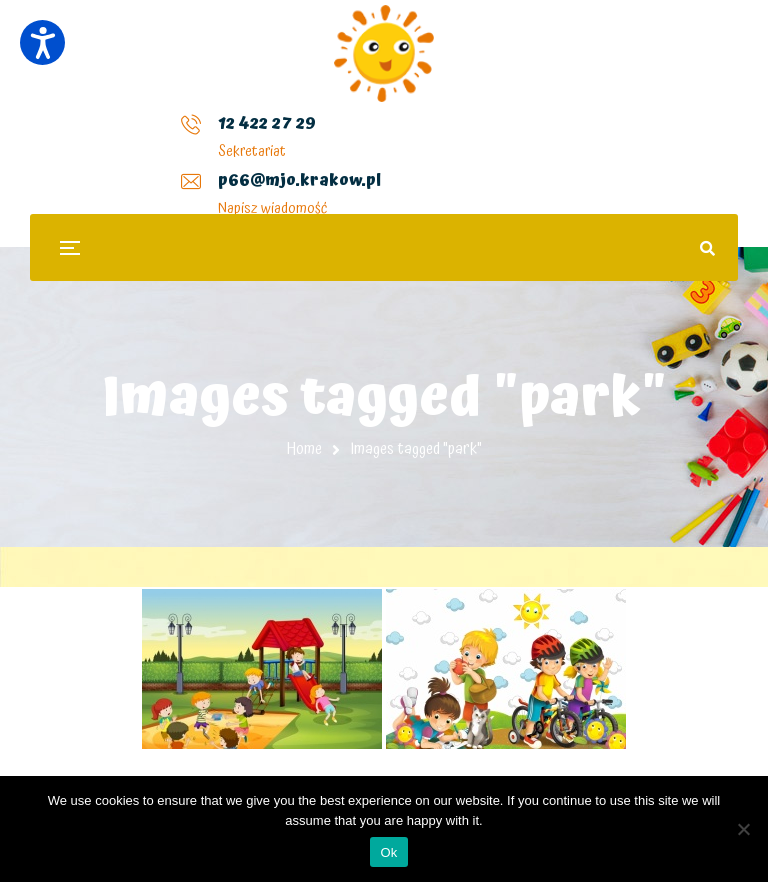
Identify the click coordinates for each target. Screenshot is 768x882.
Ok (388, 852)
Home (304, 449)
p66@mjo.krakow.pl (309, 139)
